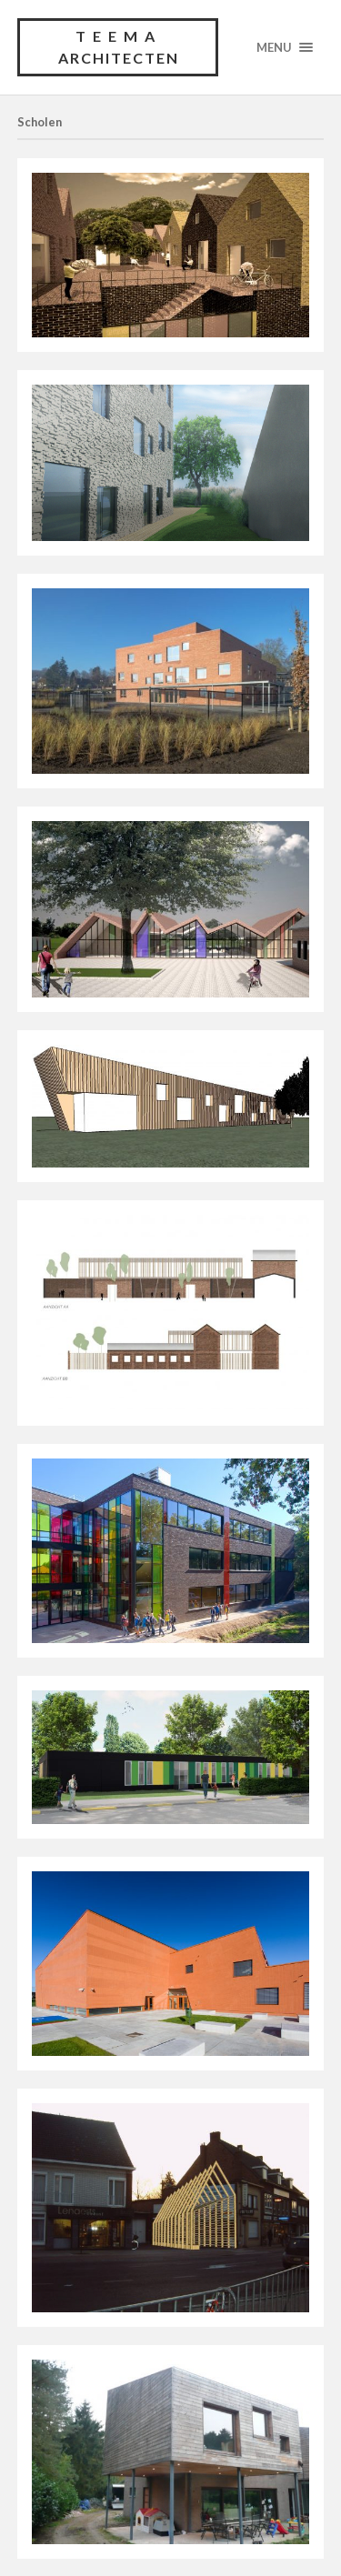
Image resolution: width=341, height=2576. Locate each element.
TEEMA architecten (118, 46)
